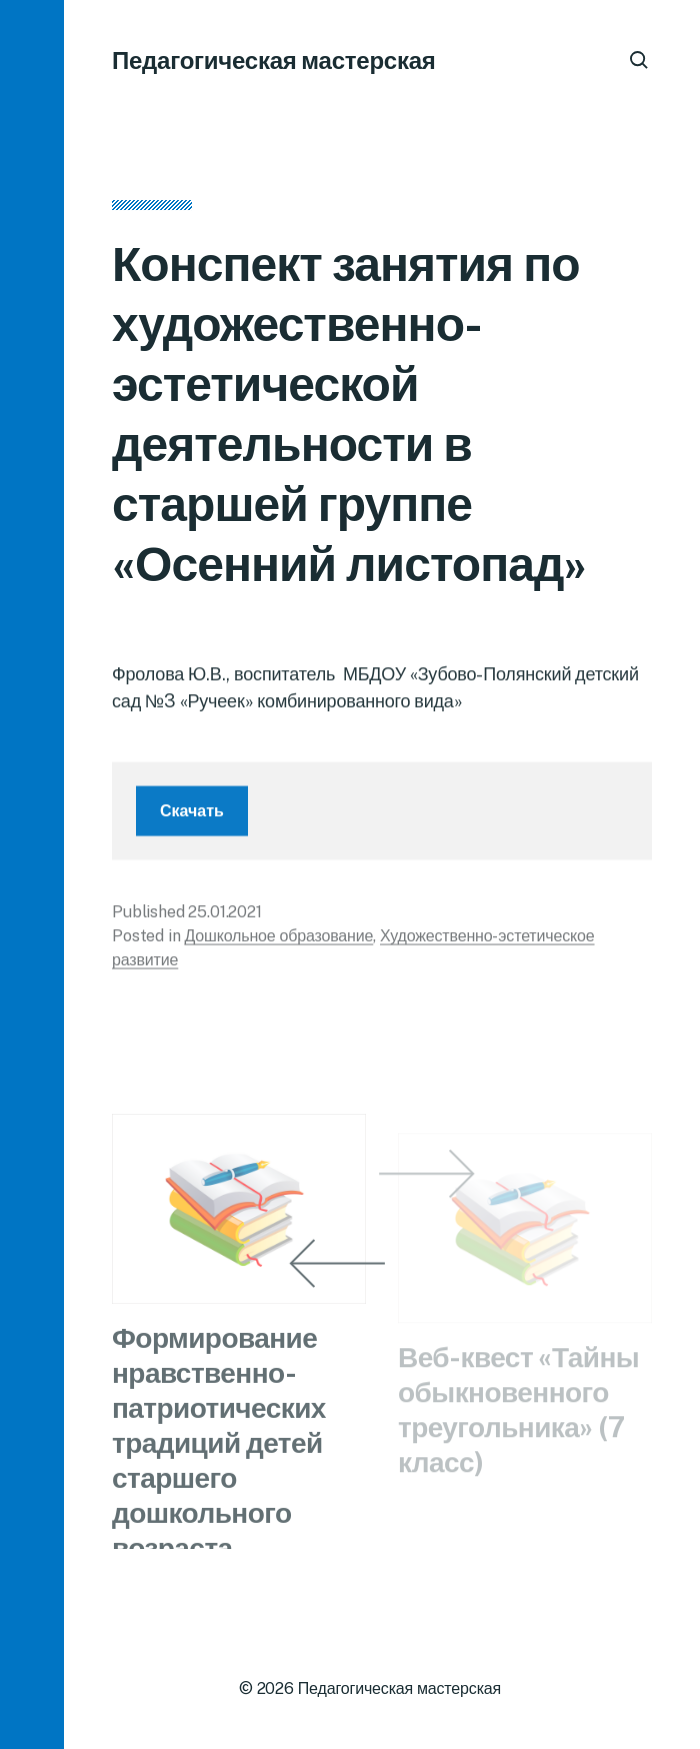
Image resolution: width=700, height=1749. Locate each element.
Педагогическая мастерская (274, 60)
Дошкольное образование (278, 941)
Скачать (192, 816)
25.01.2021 (224, 917)
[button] (32, 874)
